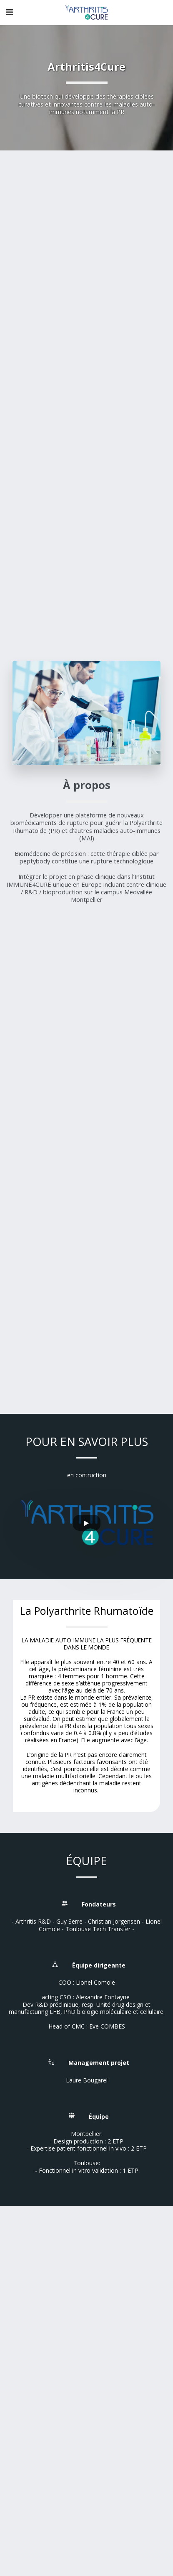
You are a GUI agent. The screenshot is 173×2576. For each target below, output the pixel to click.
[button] (9, 11)
